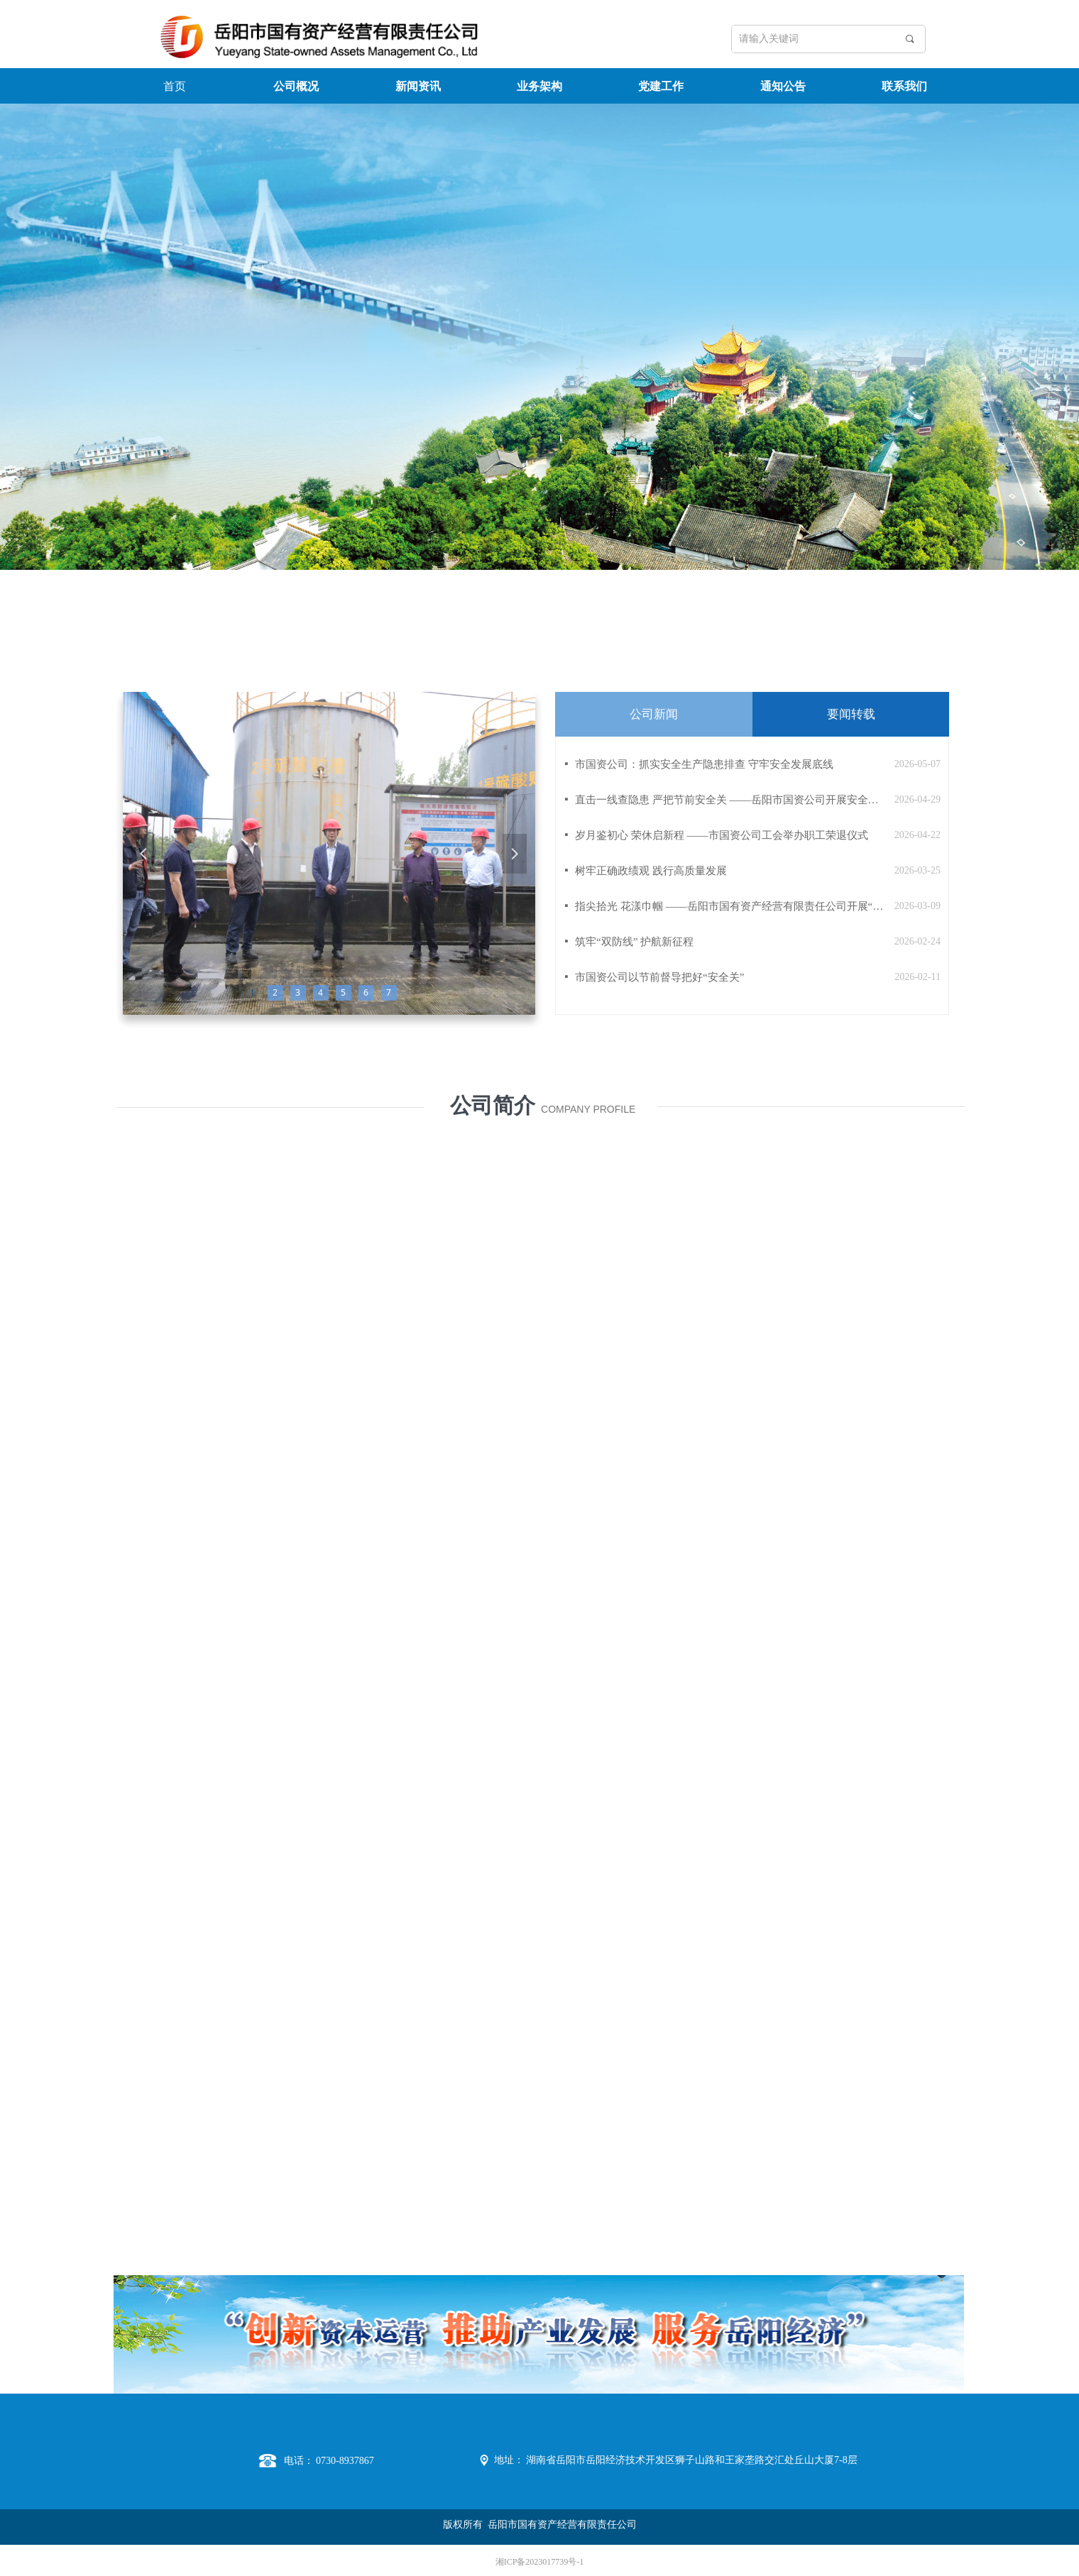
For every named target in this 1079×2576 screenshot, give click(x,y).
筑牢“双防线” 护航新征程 (634, 941)
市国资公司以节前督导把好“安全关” (659, 977)
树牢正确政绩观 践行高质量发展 (651, 870)
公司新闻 (654, 714)
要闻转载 (851, 714)
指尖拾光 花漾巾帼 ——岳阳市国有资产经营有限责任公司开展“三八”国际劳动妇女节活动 (731, 906)
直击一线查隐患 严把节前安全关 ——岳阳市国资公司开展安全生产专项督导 (731, 799)
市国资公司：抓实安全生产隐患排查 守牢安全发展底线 (704, 764)
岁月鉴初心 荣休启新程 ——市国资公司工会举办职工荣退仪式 (721, 835)
